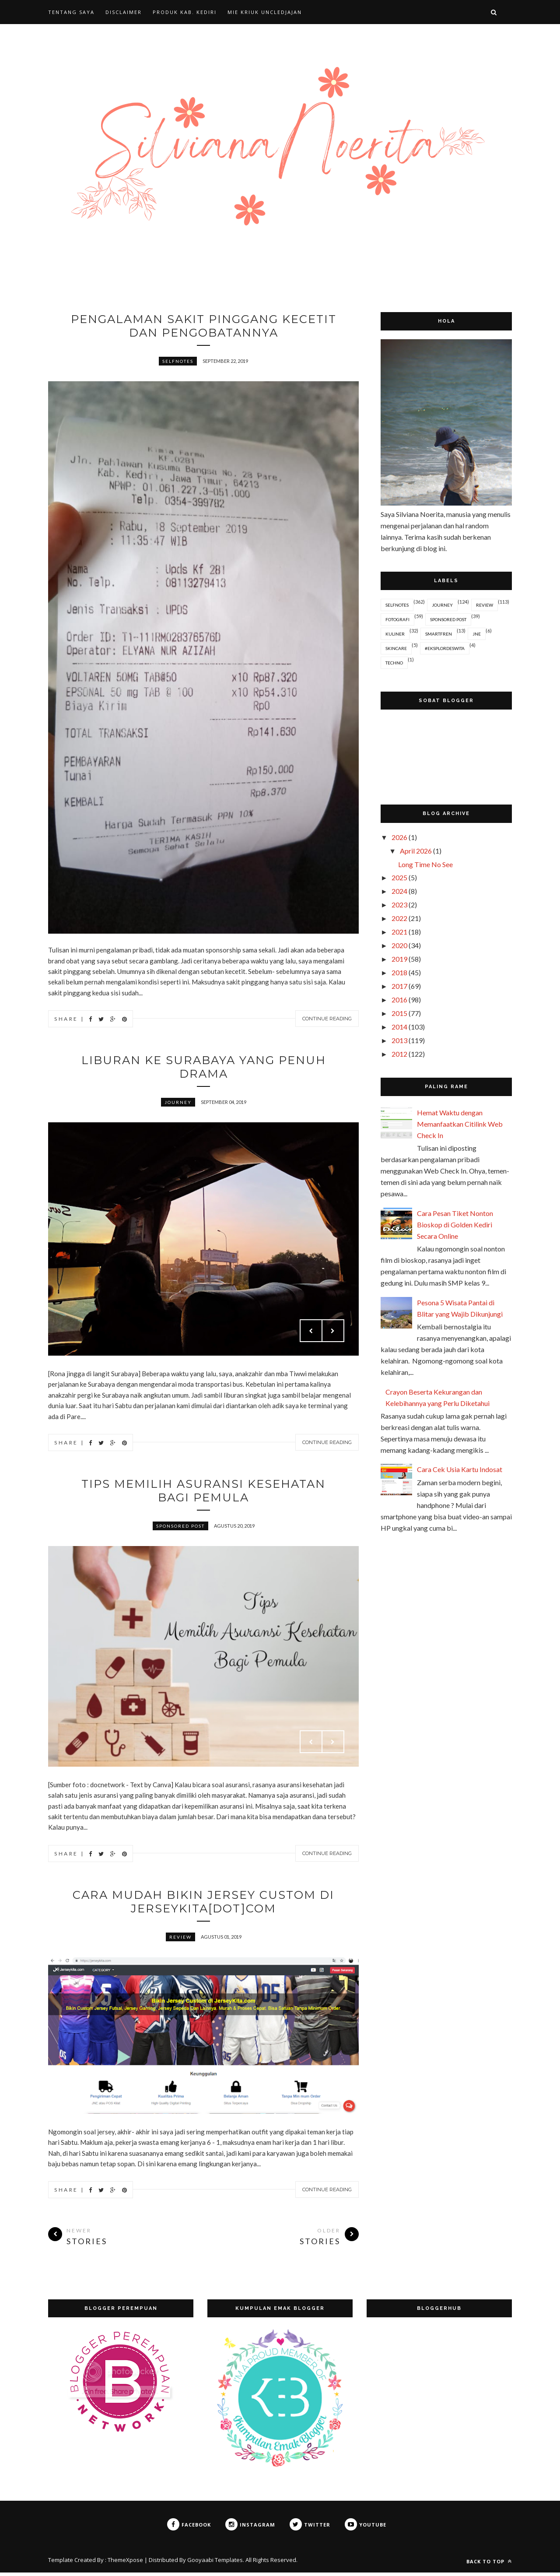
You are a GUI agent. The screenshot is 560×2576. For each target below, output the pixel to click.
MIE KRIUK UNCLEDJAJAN (265, 12)
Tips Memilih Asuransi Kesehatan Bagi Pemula (204, 1493)
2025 (399, 877)
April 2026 (416, 851)
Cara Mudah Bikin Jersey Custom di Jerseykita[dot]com (203, 1905)
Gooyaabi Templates (215, 2563)
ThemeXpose (125, 2563)
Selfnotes (177, 362)
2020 (399, 945)
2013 (399, 1040)
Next (333, 1332)
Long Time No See (425, 864)
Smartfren (438, 633)
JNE (476, 633)
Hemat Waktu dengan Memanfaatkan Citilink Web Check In (460, 1123)
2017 (399, 986)
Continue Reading (327, 1019)
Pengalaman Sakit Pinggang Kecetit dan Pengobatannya (203, 326)
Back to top (489, 2565)
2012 (399, 1054)
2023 (399, 904)
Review (180, 1940)
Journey (178, 1104)
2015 (399, 1013)
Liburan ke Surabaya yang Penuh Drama (203, 1068)
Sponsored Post (180, 1528)
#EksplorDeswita (445, 648)
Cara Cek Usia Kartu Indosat (459, 1469)
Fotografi (397, 619)
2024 (399, 891)
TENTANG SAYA (71, 12)
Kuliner (395, 633)
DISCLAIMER (123, 12)
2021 (399, 932)
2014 (399, 1027)
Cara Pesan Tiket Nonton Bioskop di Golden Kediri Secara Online (455, 1224)
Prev (311, 1332)
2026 (399, 837)
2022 (399, 918)
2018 (399, 972)
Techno (394, 662)
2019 (399, 959)
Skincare (396, 648)
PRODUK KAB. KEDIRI (185, 12)
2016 (399, 999)
